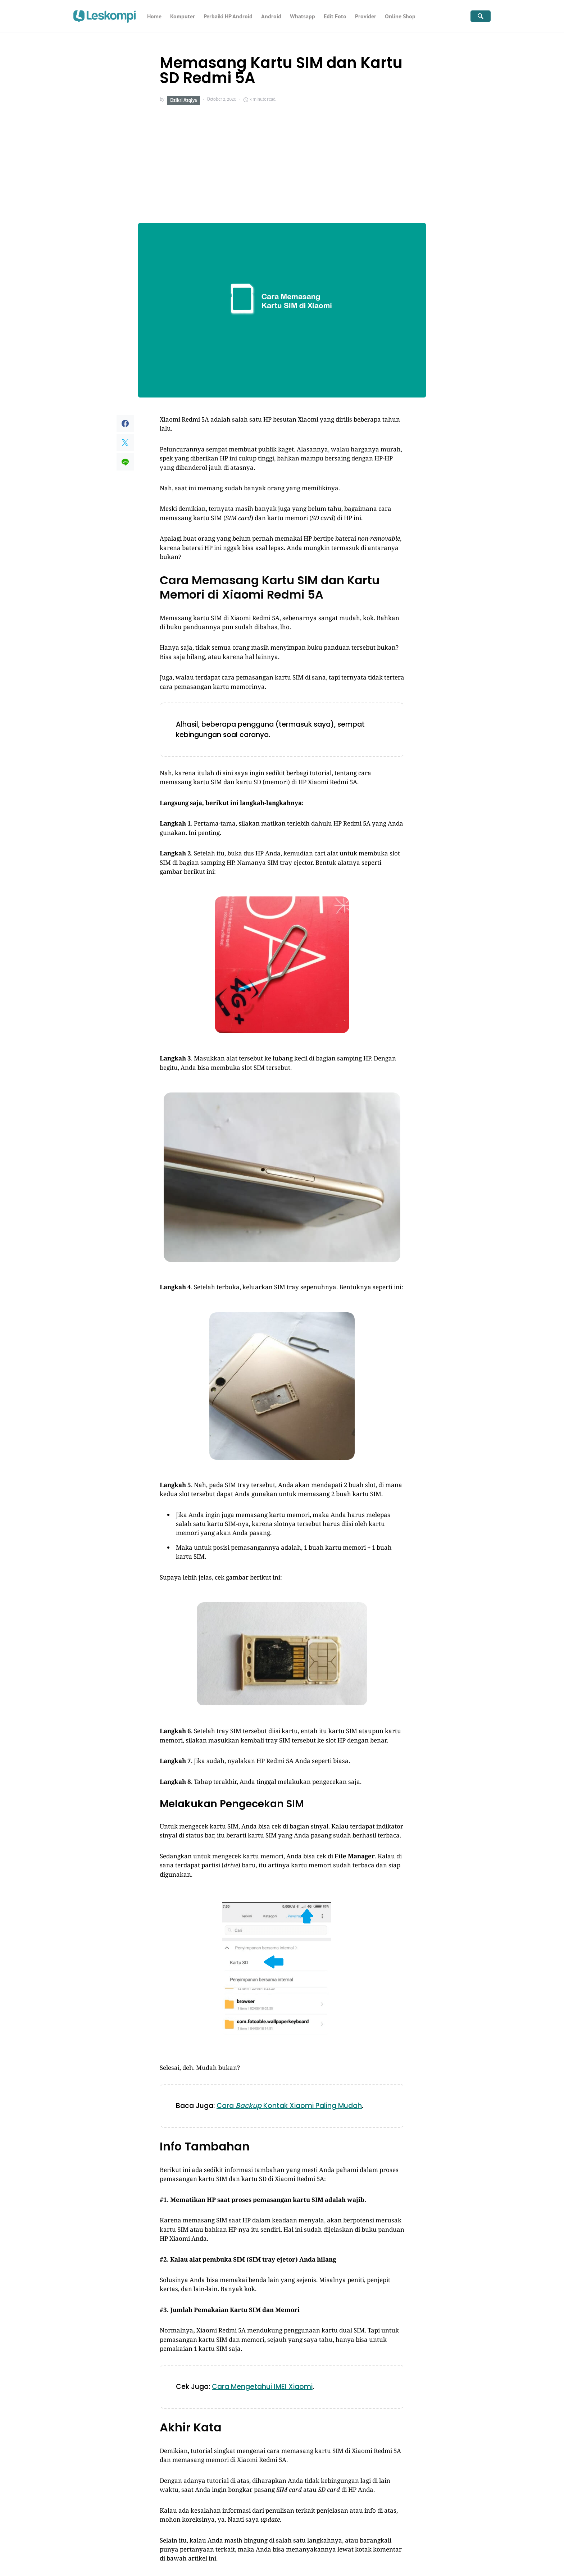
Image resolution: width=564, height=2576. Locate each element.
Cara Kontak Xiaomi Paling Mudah (289, 2106)
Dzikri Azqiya (183, 100)
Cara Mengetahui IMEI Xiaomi (262, 2386)
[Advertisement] (282, 164)
